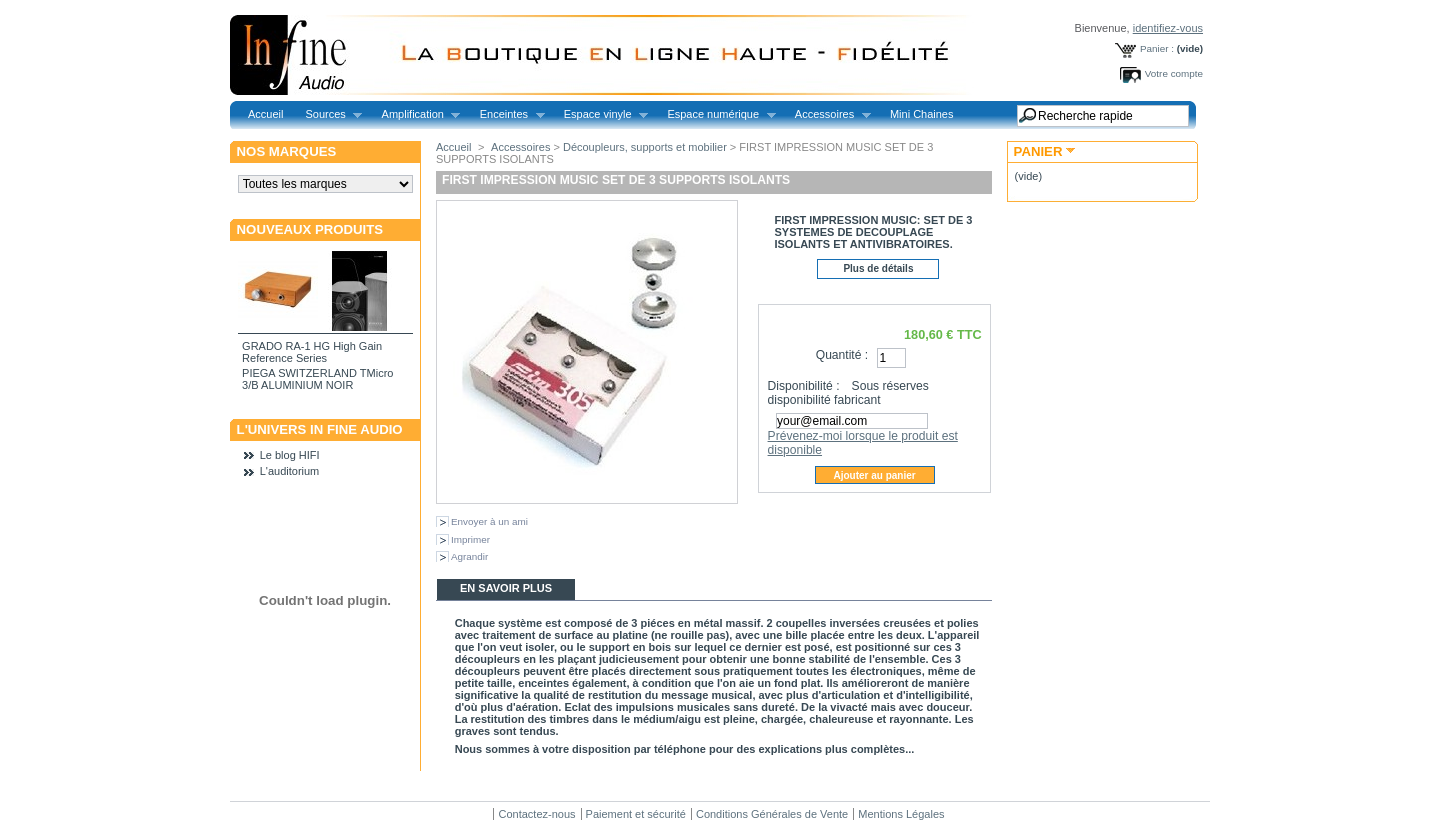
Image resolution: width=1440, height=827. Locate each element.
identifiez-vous (1168, 28)
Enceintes (507, 114)
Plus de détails (878, 268)
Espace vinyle (600, 114)
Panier (1038, 151)
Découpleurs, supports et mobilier (645, 147)
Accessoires (827, 114)
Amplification (416, 114)
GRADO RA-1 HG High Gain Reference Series (312, 352)
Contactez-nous (536, 814)
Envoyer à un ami (489, 521)
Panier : (1157, 48)
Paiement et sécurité (636, 814)
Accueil (265, 114)
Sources (328, 114)
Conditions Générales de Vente (772, 814)
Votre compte (1174, 73)
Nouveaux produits (310, 229)
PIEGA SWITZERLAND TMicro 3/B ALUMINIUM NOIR (317, 379)
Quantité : (842, 355)
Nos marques (287, 151)
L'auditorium (290, 471)
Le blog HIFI (290, 455)
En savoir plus (506, 588)
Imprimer (470, 539)
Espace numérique (715, 114)
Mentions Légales (901, 814)
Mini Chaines (922, 114)
